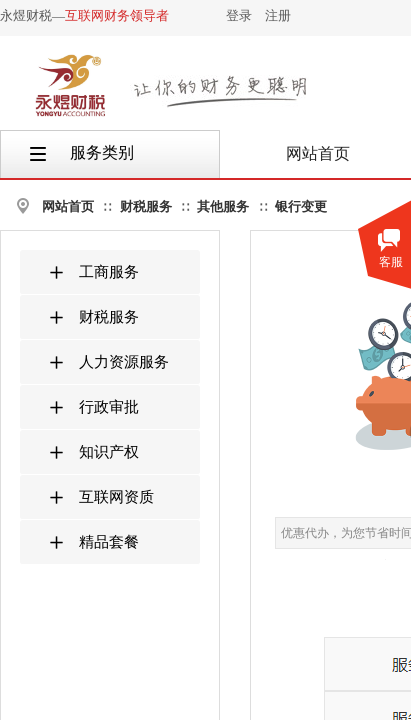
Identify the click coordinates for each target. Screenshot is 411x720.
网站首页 (68, 206)
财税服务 (146, 206)
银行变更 (301, 206)
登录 (239, 15)
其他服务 (223, 206)
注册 (278, 15)
